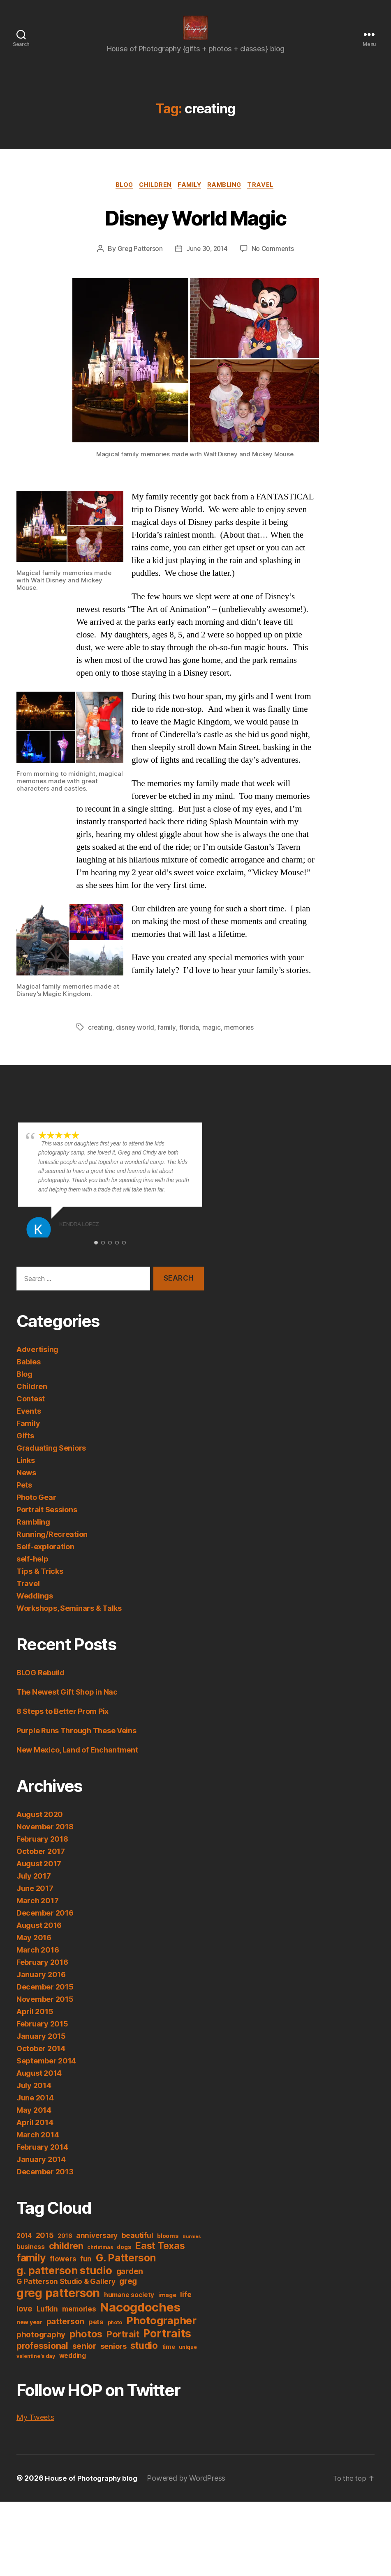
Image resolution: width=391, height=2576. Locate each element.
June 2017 (34, 1902)
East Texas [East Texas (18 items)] (160, 2260)
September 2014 (46, 2074)
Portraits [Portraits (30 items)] (167, 2347)
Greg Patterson (139, 262)
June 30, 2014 (207, 262)
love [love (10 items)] (24, 2323)
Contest (30, 1412)
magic (212, 1041)
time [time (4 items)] (168, 2360)
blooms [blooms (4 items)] (167, 2249)
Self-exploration (45, 1560)
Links (25, 1474)
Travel (268, 198)
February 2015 (42, 2037)
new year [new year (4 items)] (29, 2335)
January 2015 (41, 2050)
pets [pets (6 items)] (96, 2336)
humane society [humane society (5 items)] (129, 2309)
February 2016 (42, 1976)
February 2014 (42, 2161)
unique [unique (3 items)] (188, 2361)
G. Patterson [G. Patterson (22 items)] (126, 2272)
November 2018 (45, 1840)
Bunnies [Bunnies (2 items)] (192, 2250)
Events (28, 1425)
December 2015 (45, 2000)
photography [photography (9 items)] (40, 2348)
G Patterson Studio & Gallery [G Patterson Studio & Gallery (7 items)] (65, 2295)
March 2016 (37, 1964)
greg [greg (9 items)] (128, 2295)
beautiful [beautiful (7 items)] (137, 2249)
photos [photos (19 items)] (85, 2348)
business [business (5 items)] (30, 2261)
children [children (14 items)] (66, 2259)
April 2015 (34, 2025)
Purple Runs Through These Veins (76, 1744)
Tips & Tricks (39, 1585)
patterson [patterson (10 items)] (65, 2335)
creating (100, 1041)
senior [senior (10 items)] (84, 2360)
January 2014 (41, 2173)
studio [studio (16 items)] (143, 2359)
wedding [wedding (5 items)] (72, 2370)
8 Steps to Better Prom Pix (62, 1725)
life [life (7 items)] (185, 2308)
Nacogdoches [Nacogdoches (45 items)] (140, 2321)
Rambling (229, 198)
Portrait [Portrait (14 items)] (122, 2348)
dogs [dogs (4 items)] (124, 2260)
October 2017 (40, 1865)
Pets (24, 1499)
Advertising (37, 1363)
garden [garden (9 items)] (129, 2285)
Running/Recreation (52, 1548)
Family (190, 198)
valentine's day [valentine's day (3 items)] (35, 2370)
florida (189, 1041)
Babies (28, 1375)
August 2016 (39, 1939)
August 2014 (39, 2087)
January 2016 (41, 1988)
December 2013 (45, 2185)
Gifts (25, 1449)
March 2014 (37, 2148)
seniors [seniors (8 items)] (113, 2359)
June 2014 (35, 2111)
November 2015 (45, 2013)
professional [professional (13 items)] (42, 2359)
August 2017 (38, 1877)
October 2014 (40, 2062)
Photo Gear (36, 1511)
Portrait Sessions (46, 1523)
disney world (135, 1041)
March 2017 (37, 1914)
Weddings (34, 1609)
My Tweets (35, 2431)
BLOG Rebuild (40, 1686)
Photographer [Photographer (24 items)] (161, 2334)
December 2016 (45, 1927)
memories (239, 1041)
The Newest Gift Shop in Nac (67, 1706)
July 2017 (33, 1890)
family (167, 1041)
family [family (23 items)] (31, 2272)
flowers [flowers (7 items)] (63, 2272)
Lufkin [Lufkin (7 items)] (47, 2322)
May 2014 (33, 2124)
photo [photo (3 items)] (115, 2336)
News (26, 1486)
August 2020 (39, 1828)
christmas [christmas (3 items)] (100, 2261)
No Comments (274, 262)
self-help (32, 1573)
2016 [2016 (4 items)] (65, 2249)
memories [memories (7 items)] (79, 2322)
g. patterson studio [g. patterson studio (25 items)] (64, 2284)
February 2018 (42, 1853)
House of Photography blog (93, 2492)
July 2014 (33, 2099)
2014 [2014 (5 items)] (24, 2250)
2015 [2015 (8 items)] (45, 2249)
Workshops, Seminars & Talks (69, 1622)
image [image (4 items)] (167, 2308)
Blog (119, 198)
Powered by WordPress (190, 2492)
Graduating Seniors (51, 1462)
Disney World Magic (195, 229)
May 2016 (33, 1951)
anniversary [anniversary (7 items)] (97, 2249)
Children (153, 198)
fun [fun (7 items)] (86, 2272)
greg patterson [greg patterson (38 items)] (58, 2307)
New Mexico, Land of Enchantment (77, 1764)
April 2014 (34, 2136)
